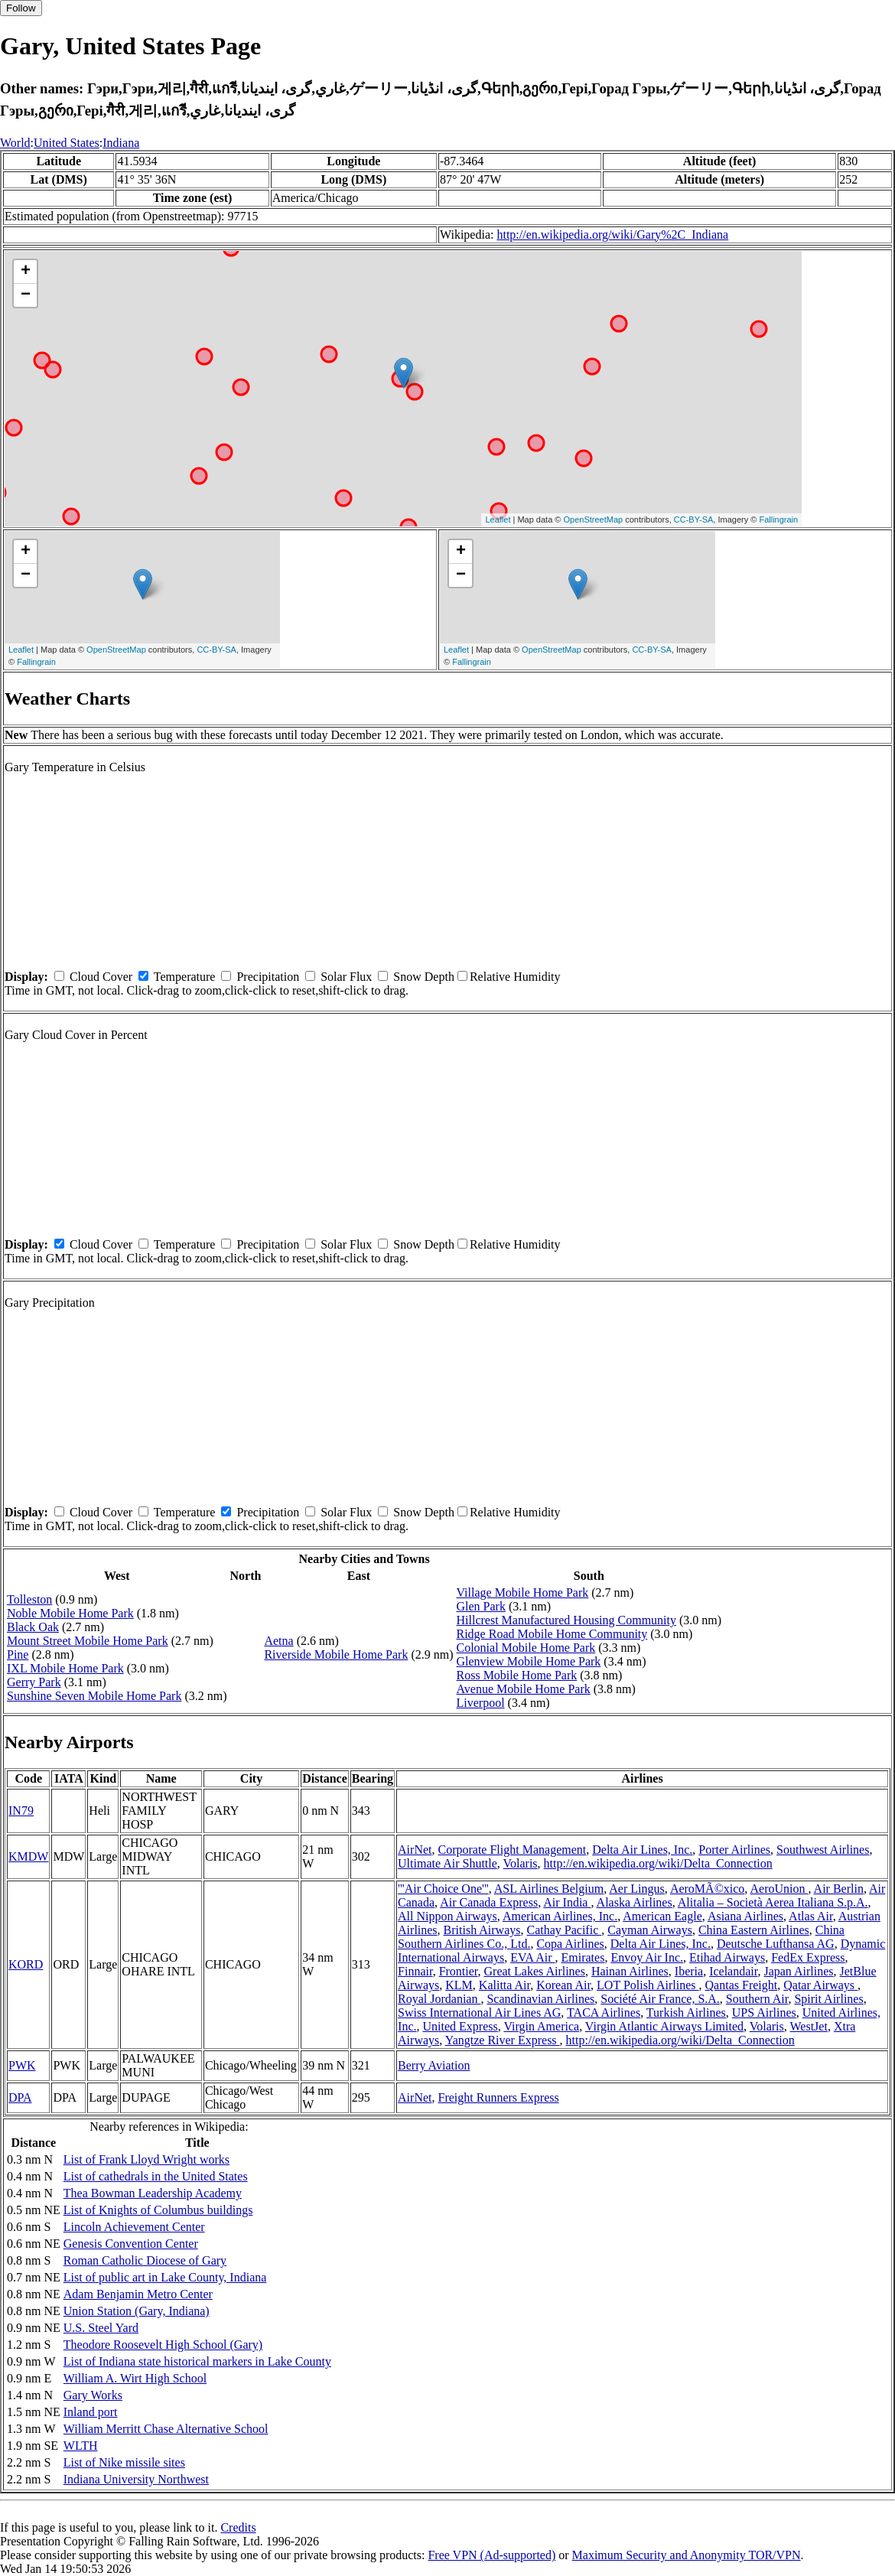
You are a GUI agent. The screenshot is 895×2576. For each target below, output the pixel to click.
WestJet (809, 2026)
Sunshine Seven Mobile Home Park (94, 1695)
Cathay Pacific (563, 1929)
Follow (21, 8)
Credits (237, 2527)
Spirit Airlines (828, 1998)
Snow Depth (423, 976)
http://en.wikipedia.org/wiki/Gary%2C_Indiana (612, 234)
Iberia (689, 1971)
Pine (17, 1654)
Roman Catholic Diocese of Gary (144, 2260)
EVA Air (532, 1957)
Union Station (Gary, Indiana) (136, 2310)
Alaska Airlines (634, 1902)
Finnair (415, 1971)
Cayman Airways (649, 1929)
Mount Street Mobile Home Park (87, 1640)
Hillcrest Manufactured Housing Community (567, 1620)
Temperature (185, 976)
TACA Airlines (603, 2012)
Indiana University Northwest (136, 2479)
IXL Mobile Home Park (65, 1668)
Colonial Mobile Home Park (526, 1647)
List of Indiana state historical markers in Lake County (197, 2361)
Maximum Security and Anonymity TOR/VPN (686, 2554)
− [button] (26, 295)
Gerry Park (34, 1682)
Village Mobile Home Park (523, 1592)
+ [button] (26, 271)
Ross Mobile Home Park (517, 1675)
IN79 (21, 1810)
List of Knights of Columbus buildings (158, 2209)
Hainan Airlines (630, 1971)
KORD (25, 1964)
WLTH (80, 2445)
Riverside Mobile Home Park (336, 1654)
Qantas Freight (741, 1984)
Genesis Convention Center (130, 2243)
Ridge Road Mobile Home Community (552, 1633)
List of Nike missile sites (124, 2462)
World (15, 142)
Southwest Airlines (822, 1849)
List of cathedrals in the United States (155, 2176)
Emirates (583, 1957)
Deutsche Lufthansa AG (776, 1943)
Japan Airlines (798, 1971)
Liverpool (481, 1702)
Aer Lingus (636, 1888)
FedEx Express (808, 1957)
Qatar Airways (820, 1984)
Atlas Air (811, 1916)
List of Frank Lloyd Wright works (146, 2159)
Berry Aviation (434, 2065)
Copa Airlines (570, 1943)
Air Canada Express (489, 1902)
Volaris (520, 1863)
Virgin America (541, 2026)
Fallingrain (778, 519)
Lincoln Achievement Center (134, 2226)
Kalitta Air (504, 1984)
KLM (459, 1984)
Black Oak (33, 1626)
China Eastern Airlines (753, 1929)
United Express (459, 2026)
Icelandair (733, 1971)
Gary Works (92, 2395)
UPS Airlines (764, 2012)
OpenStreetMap (593, 519)
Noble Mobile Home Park (70, 1613)
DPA (20, 2097)
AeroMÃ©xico (707, 1888)
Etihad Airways (727, 1957)
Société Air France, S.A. (660, 1998)
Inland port (90, 2411)
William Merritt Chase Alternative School (165, 2428)
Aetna (278, 1640)
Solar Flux (346, 976)
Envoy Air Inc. (646, 1957)
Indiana (121, 142)
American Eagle (662, 1916)
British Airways (482, 1929)
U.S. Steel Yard (100, 2327)
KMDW (28, 1856)
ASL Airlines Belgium (549, 1888)
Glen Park (481, 1606)
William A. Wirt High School (135, 2378)
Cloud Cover (101, 976)
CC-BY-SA (694, 519)
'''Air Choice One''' (443, 1888)
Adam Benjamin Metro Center (138, 2294)
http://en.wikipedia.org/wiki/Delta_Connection (658, 1863)
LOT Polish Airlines (648, 1984)
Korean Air (563, 1984)
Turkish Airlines (686, 2012)
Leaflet (497, 519)
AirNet (414, 1849)
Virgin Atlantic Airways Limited (664, 2026)
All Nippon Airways (447, 1916)
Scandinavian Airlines (540, 1998)
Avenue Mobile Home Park (524, 1688)
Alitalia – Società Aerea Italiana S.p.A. (773, 1902)
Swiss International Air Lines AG (479, 2012)
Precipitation (267, 976)
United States (66, 142)
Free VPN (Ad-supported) (491, 2554)
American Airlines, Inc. (560, 1916)
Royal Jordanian (439, 1998)
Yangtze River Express (502, 2040)
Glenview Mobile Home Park (529, 1661)
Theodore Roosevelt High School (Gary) (162, 2344)
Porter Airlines (734, 1849)
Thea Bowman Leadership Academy (152, 2193)
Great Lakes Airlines (534, 1971)
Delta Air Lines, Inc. (642, 1849)
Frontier (458, 1971)
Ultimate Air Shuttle (447, 1863)
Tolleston (29, 1599)
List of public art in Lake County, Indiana (165, 2277)
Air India (567, 1902)
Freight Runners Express (498, 2097)
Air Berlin (839, 1888)
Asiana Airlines (745, 1916)
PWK (22, 2065)
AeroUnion (779, 1888)
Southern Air (757, 1998)
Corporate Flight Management (512, 1849)
